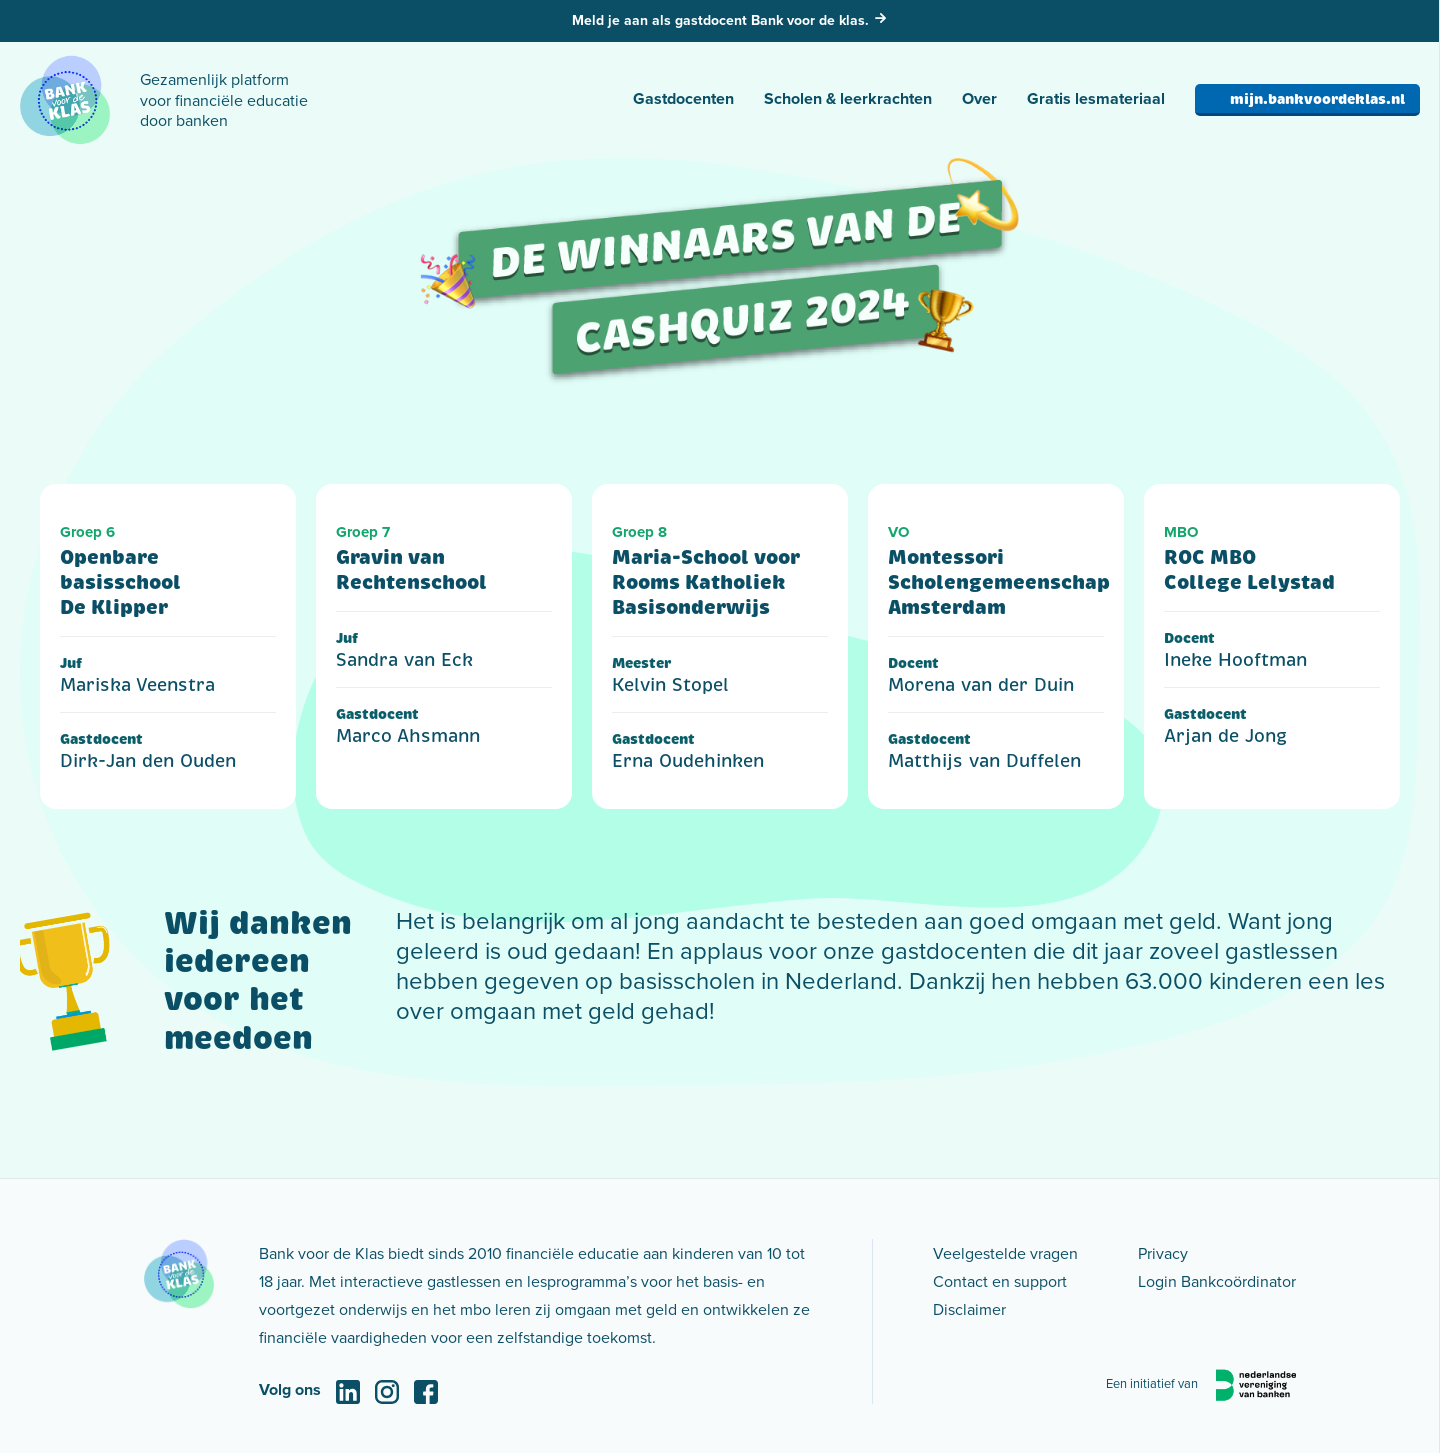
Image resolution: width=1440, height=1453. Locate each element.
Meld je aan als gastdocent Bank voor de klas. (720, 20)
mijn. (1317, 99)
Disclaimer (969, 1309)
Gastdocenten (683, 98)
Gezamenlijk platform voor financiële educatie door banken (224, 100)
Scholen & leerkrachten (848, 98)
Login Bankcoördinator (1217, 1281)
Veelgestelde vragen (1005, 1253)
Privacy (1163, 1253)
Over (979, 98)
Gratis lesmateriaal (1096, 98)
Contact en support (1000, 1281)
